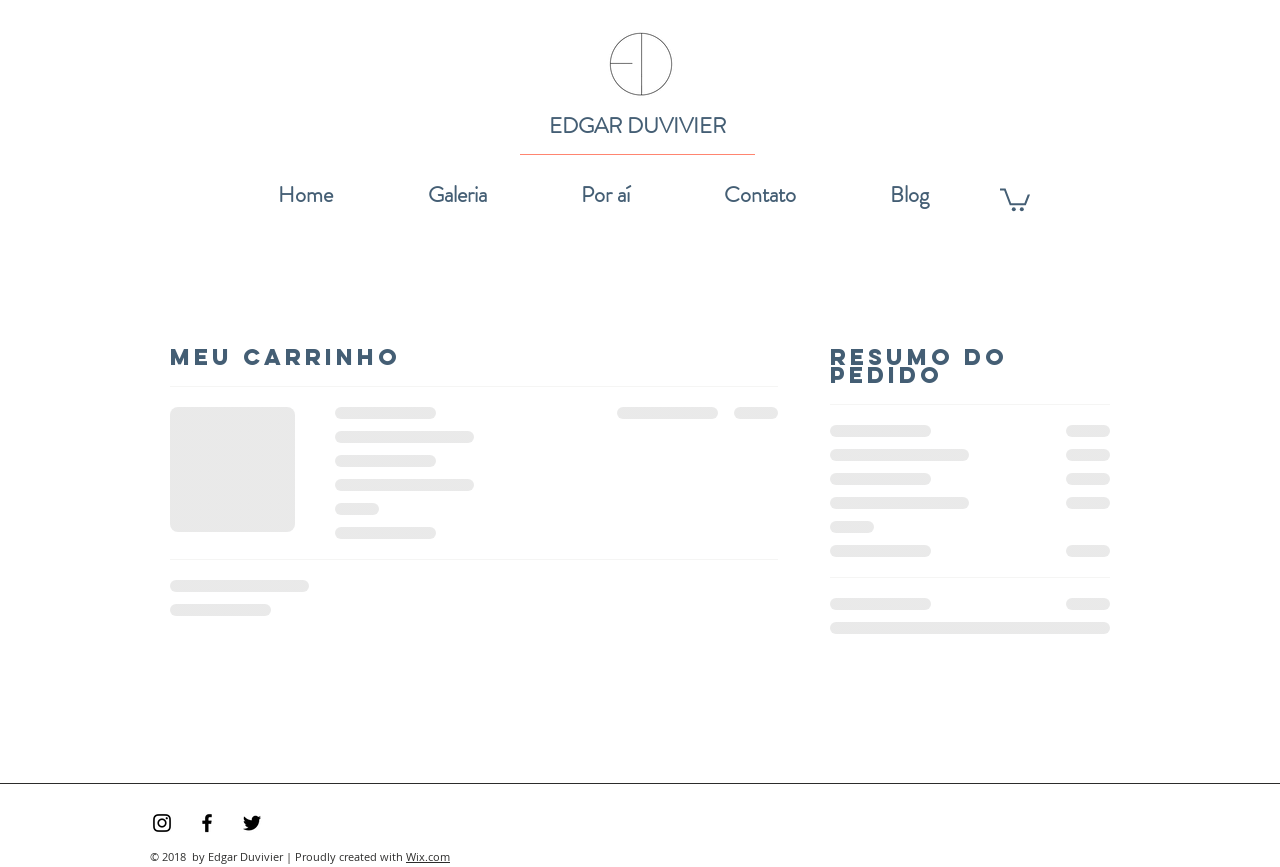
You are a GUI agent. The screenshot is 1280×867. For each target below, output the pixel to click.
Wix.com (428, 856)
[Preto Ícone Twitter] (252, 823)
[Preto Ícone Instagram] (162, 823)
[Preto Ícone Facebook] (207, 823)
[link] (1015, 198)
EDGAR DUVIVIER (637, 125)
